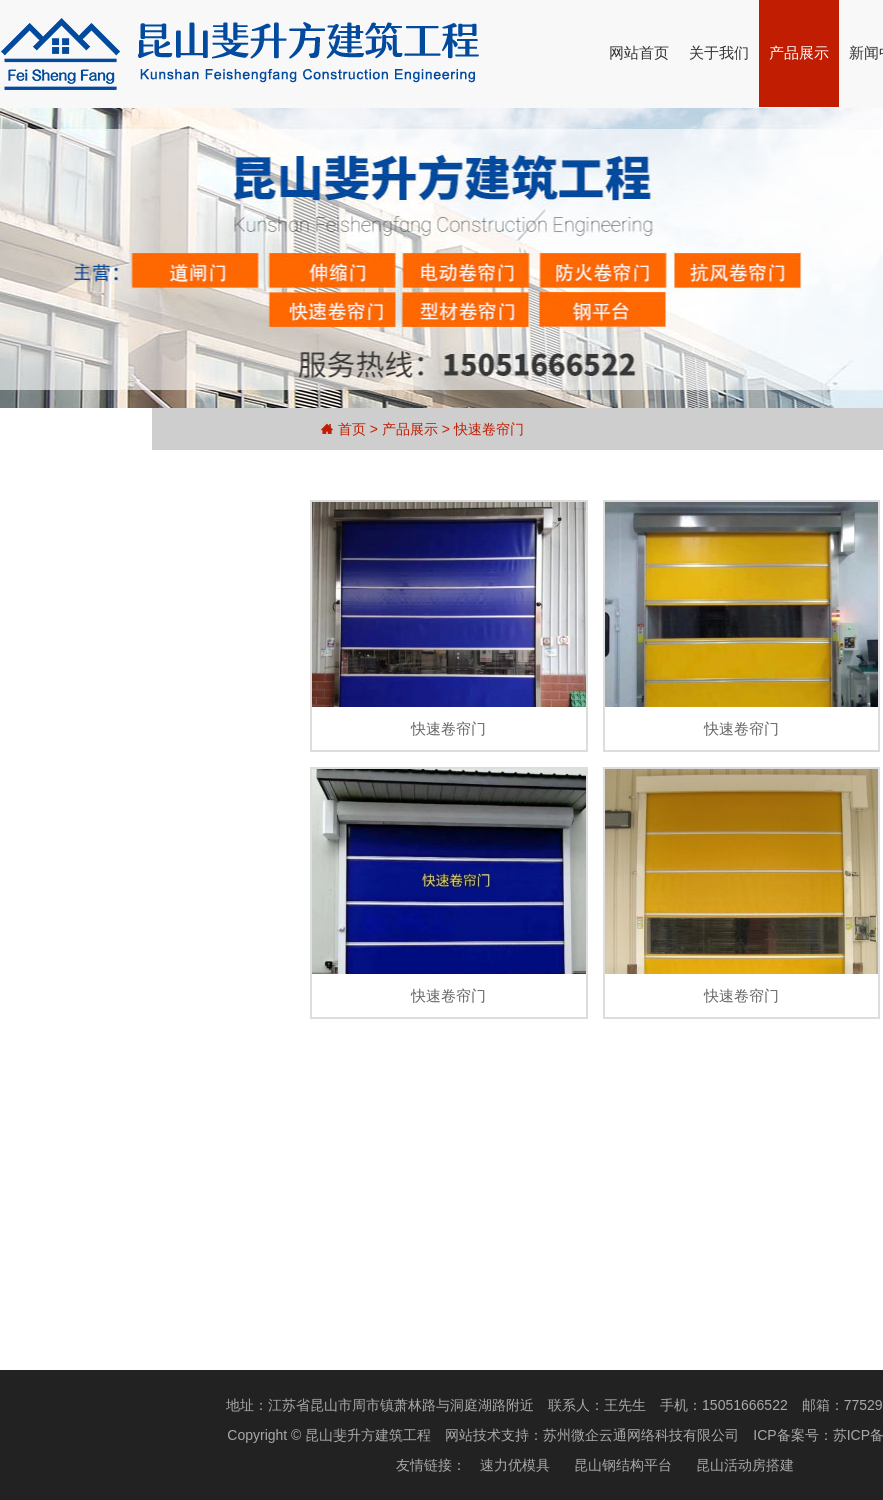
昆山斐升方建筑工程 (368, 1435)
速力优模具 (515, 1465)
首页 (352, 429)
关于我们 (719, 52)
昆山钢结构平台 (623, 1465)
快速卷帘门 (489, 429)
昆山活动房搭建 (745, 1465)
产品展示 (799, 52)
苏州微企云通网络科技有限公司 (641, 1435)
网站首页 (639, 52)
